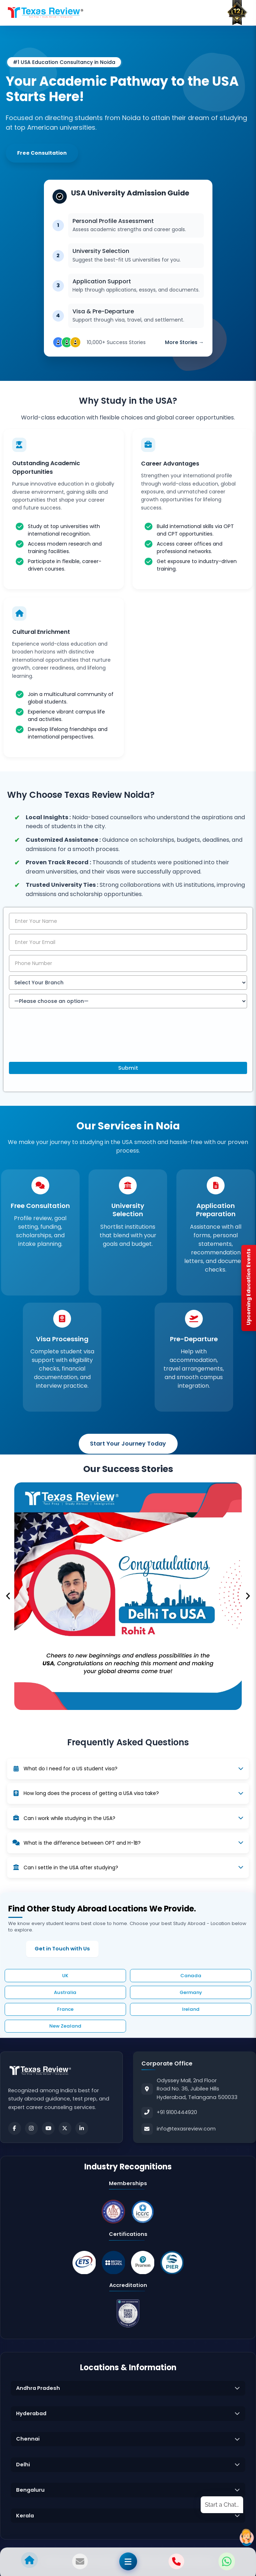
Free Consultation (42, 152)
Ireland (191, 2009)
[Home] (46, 12)
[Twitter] (65, 2128)
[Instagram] (31, 2128)
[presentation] (63, 1041)
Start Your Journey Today (128, 1444)
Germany (191, 1992)
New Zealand (65, 2026)
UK (65, 1975)
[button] (8, 1596)
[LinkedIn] (81, 2128)
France (65, 2009)
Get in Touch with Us (62, 1949)
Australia (65, 1992)
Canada (190, 1975)
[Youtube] (48, 2128)
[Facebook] (14, 2128)
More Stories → (184, 339)
